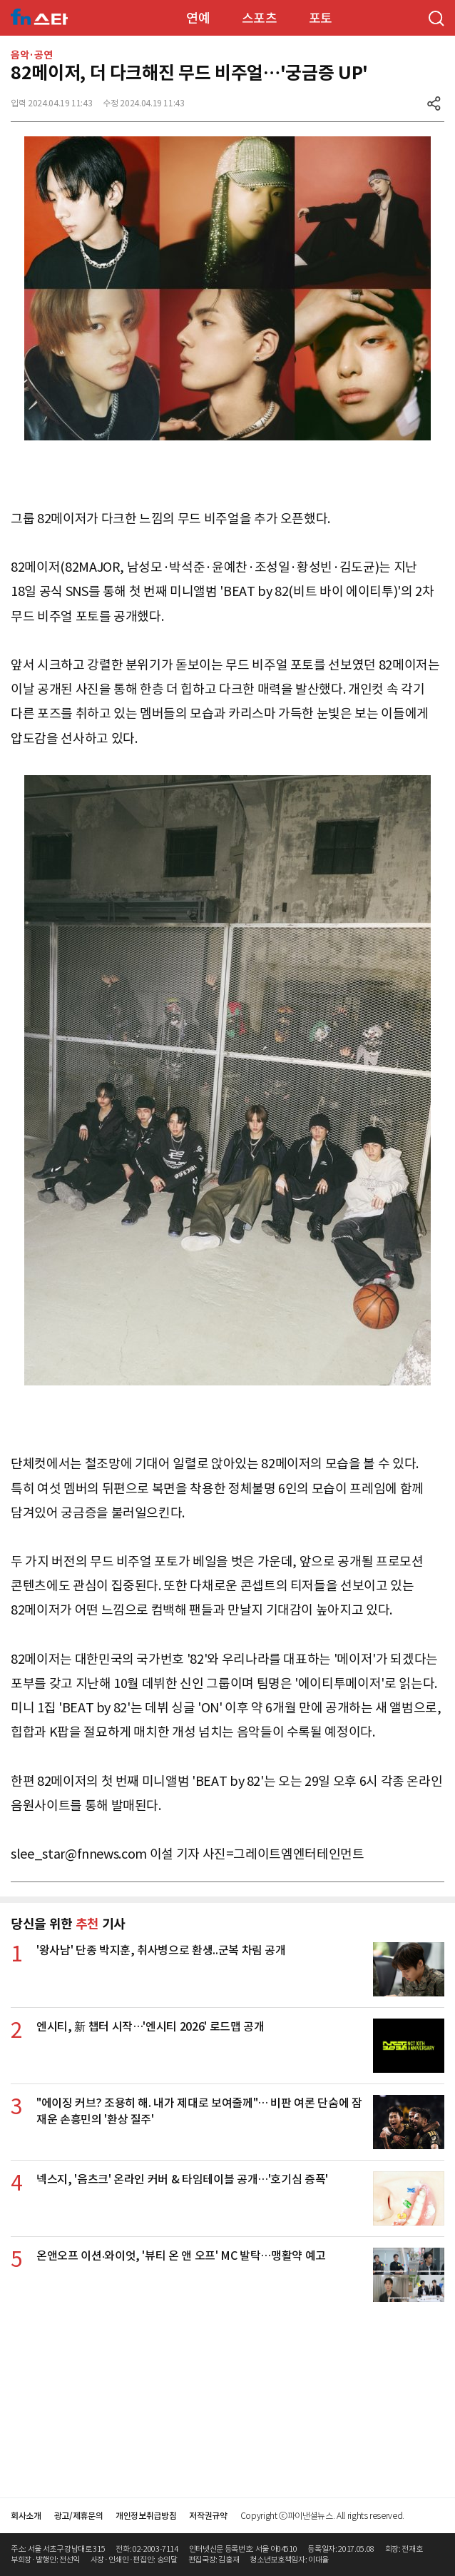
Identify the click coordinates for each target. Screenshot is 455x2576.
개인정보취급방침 (146, 2515)
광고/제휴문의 (78, 2515)
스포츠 (259, 18)
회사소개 (26, 2515)
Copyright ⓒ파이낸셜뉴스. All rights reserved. (322, 2515)
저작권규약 (208, 2515)
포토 (320, 18)
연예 (198, 18)
